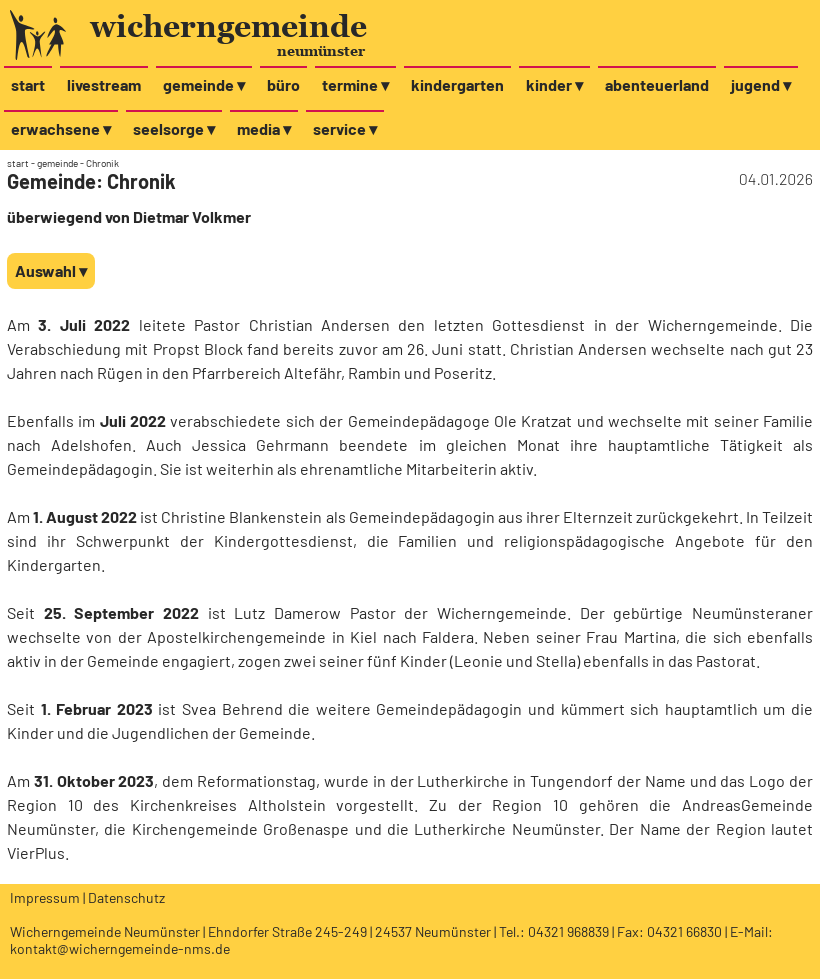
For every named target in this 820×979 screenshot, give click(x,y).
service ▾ (345, 128)
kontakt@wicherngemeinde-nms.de (120, 948)
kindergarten (457, 84)
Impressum (45, 897)
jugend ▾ (761, 84)
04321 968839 (568, 931)
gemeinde (57, 163)
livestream (104, 84)
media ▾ (264, 128)
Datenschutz (126, 897)
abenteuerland (657, 84)
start (28, 84)
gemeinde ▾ (204, 84)
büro (283, 84)
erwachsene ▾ (61, 128)
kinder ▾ (554, 84)
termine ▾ (355, 84)
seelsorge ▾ (174, 128)
